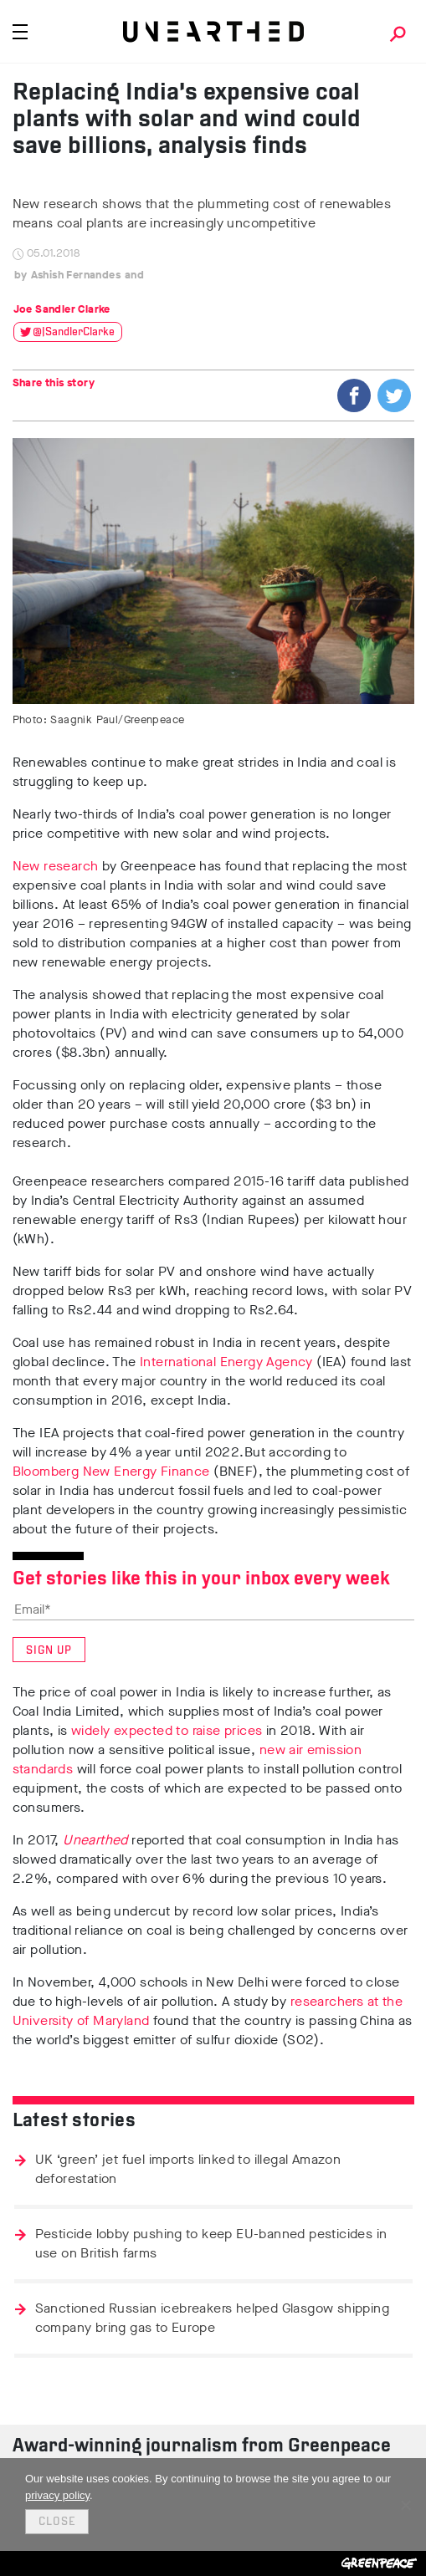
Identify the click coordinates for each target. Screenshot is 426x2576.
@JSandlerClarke (74, 332)
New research (56, 866)
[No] (405, 2505)
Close (56, 2522)
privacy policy (57, 2495)
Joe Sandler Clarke (61, 309)
